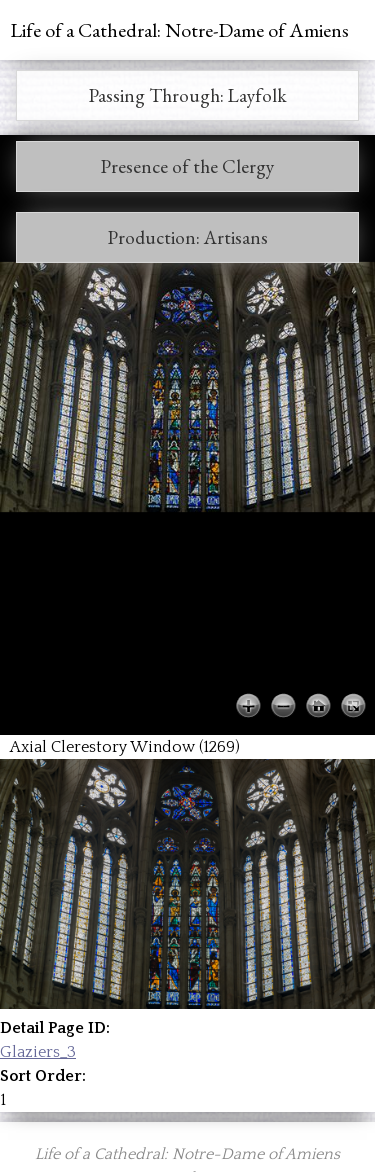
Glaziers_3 (38, 1052)
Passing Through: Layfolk (188, 95)
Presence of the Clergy (187, 166)
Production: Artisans (188, 237)
